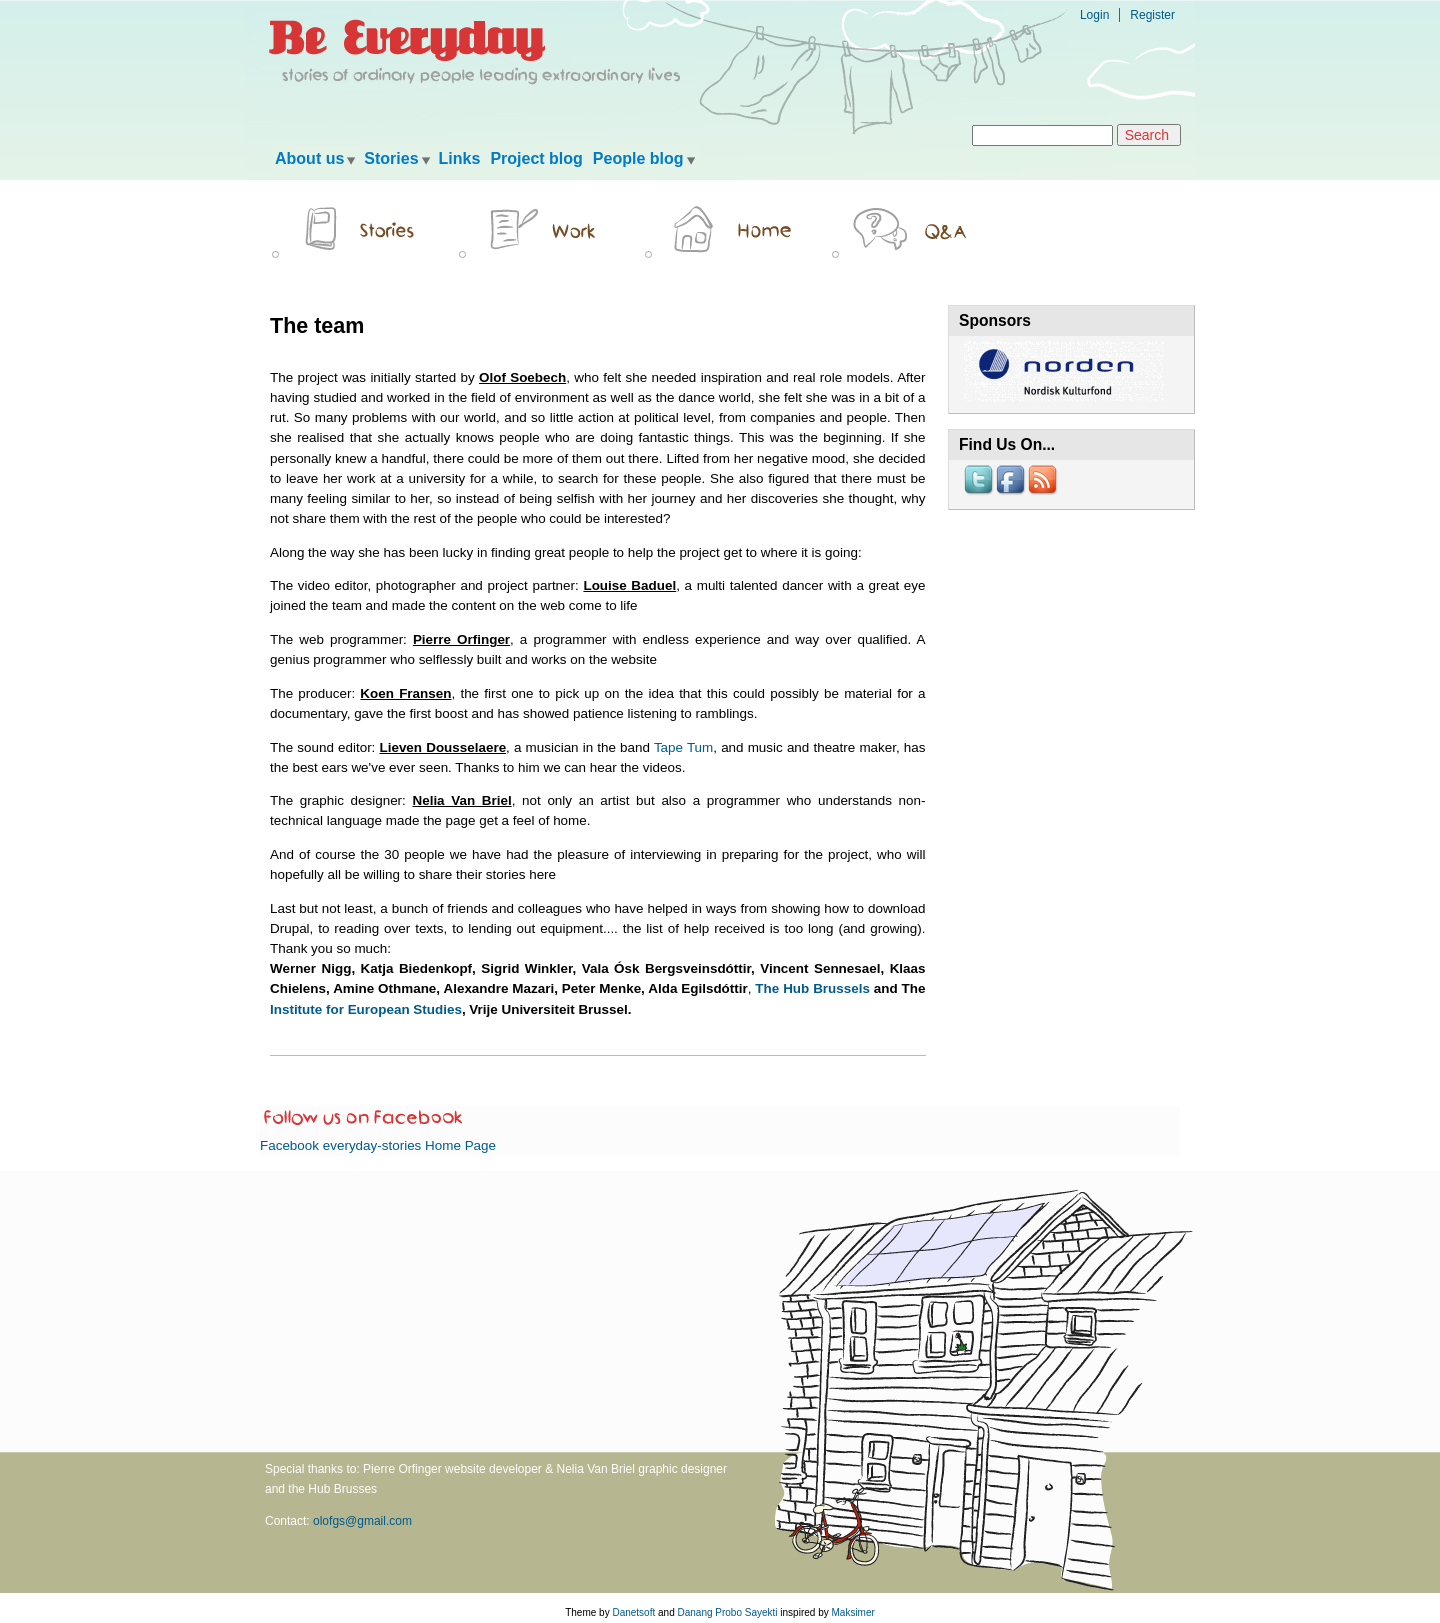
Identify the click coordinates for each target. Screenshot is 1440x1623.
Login (1094, 15)
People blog (638, 158)
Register (1152, 15)
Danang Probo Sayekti (727, 1612)
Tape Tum (683, 747)
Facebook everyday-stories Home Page (378, 1145)
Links (460, 158)
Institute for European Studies (366, 1009)
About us (309, 158)
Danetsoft (633, 1612)
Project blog (536, 158)
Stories (391, 158)
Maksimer (852, 1612)
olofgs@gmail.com (362, 1521)
